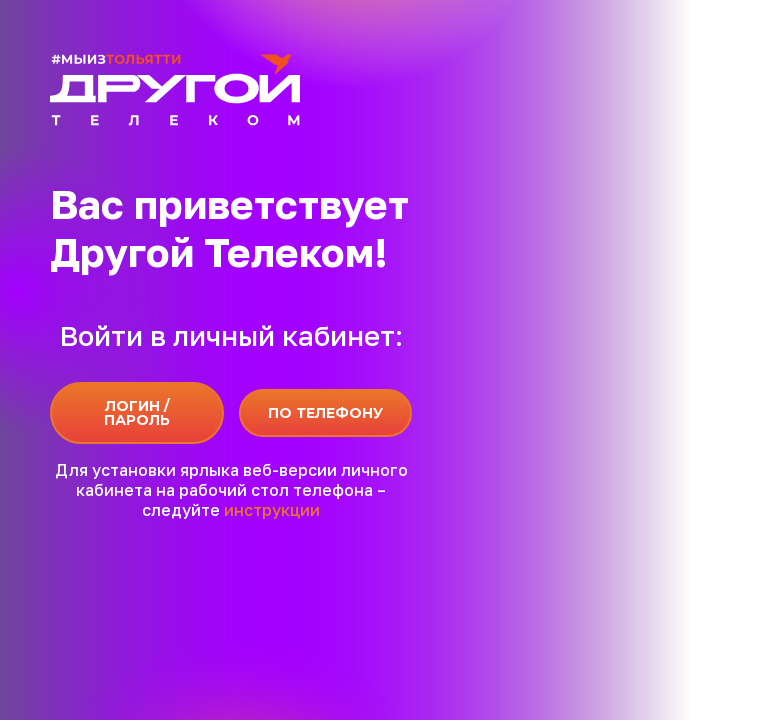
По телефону (325, 413)
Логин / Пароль (137, 413)
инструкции (272, 510)
